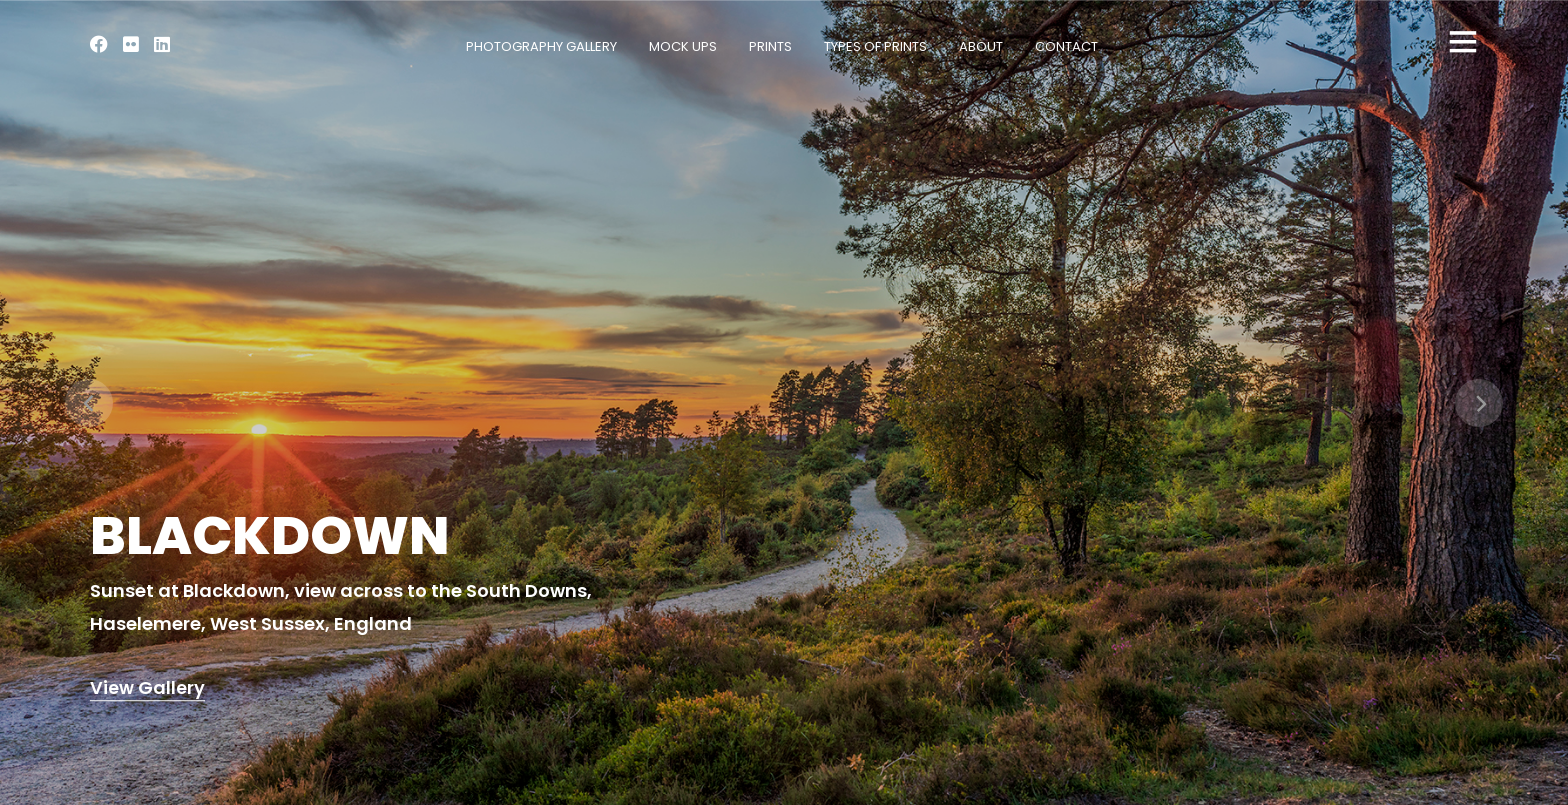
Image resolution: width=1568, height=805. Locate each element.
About (981, 46)
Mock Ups (683, 46)
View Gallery (147, 688)
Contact (1066, 46)
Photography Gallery (541, 46)
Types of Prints (875, 46)
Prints (770, 46)
